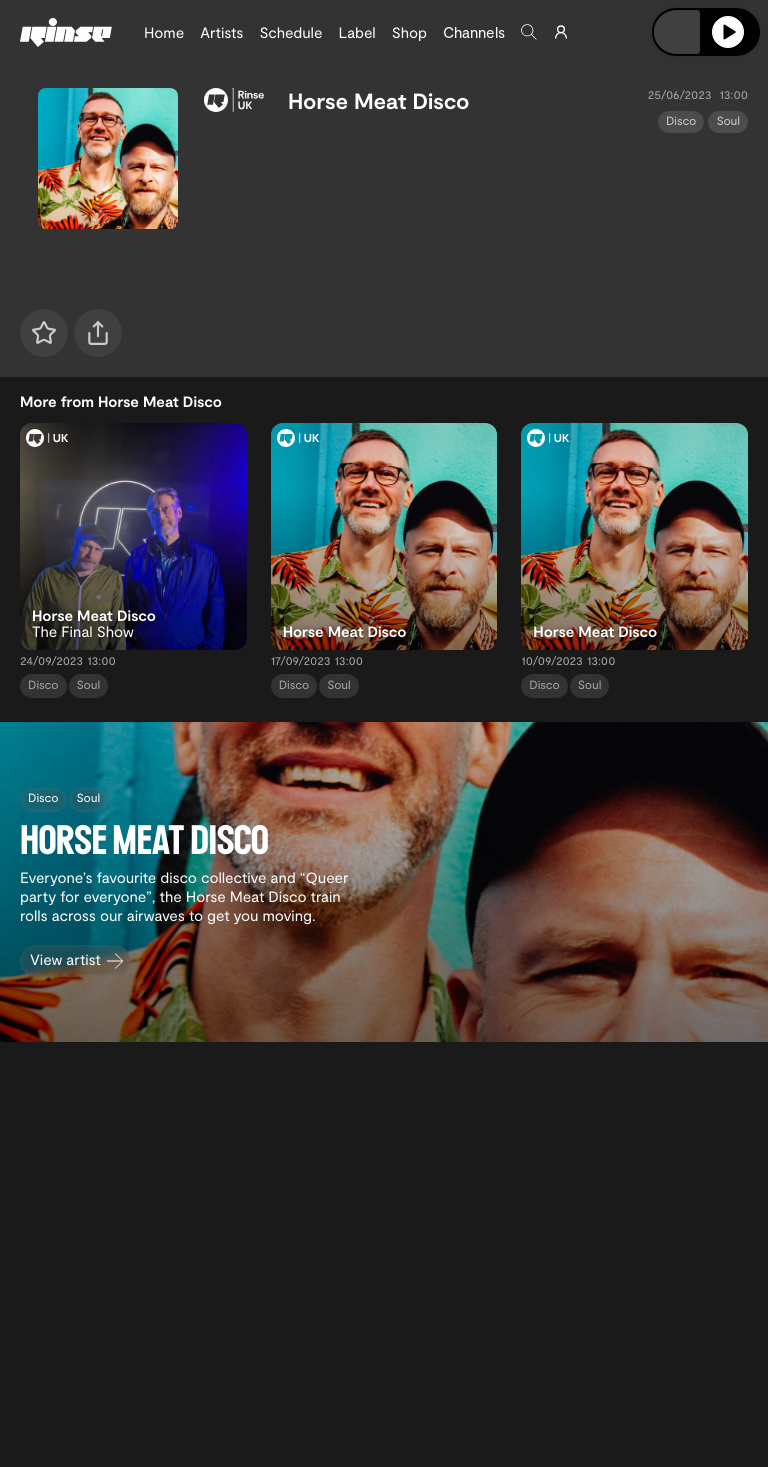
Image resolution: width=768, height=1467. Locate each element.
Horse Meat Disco (379, 101)
